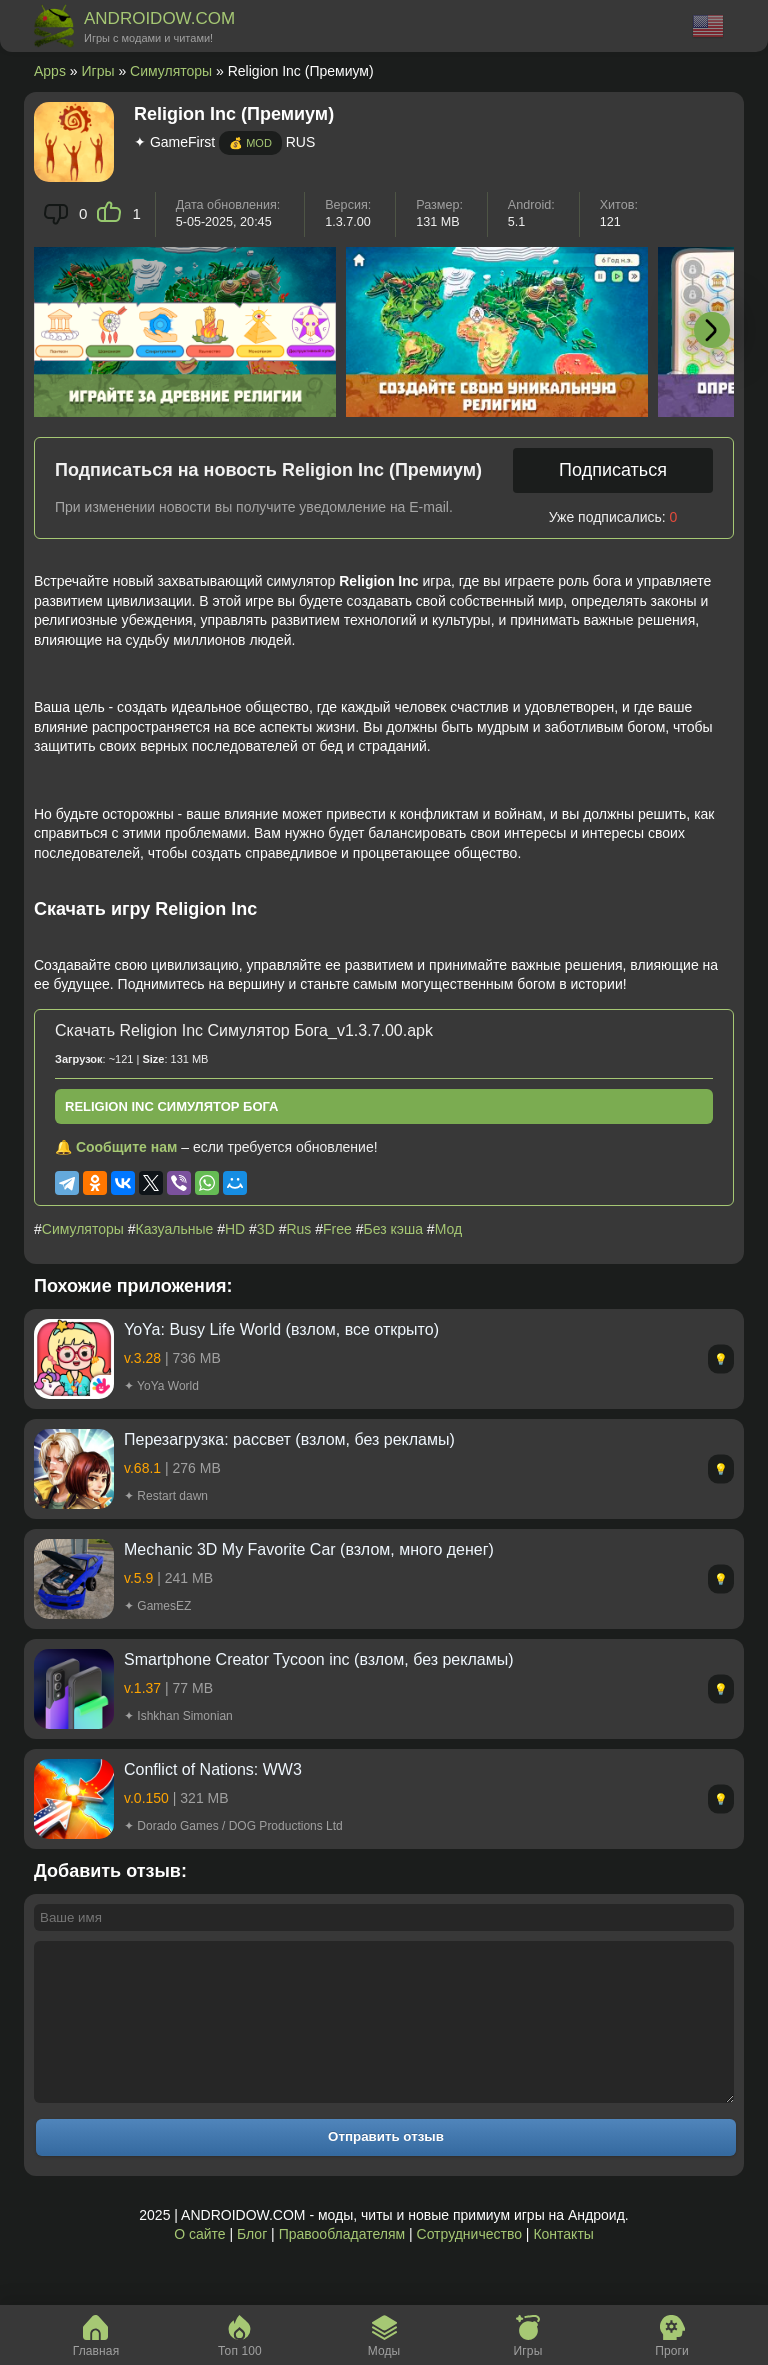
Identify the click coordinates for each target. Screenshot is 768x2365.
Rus (298, 1229)
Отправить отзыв (386, 2166)
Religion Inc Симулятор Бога (171, 1106)
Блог (252, 2264)
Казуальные (175, 1229)
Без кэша (393, 1229)
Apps (50, 71)
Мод (448, 1229)
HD (235, 1229)
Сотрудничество (469, 2264)
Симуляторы (171, 71)
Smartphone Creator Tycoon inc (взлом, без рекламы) (319, 1659)
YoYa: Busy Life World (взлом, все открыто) (281, 1329)
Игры (98, 71)
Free (337, 1229)
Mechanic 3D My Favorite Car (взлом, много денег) (309, 1549)
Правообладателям (342, 2264)
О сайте (199, 2264)
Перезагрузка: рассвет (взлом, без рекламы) (289, 1439)
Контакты (563, 2264)
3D (266, 1229)
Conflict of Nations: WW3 (213, 1769)
